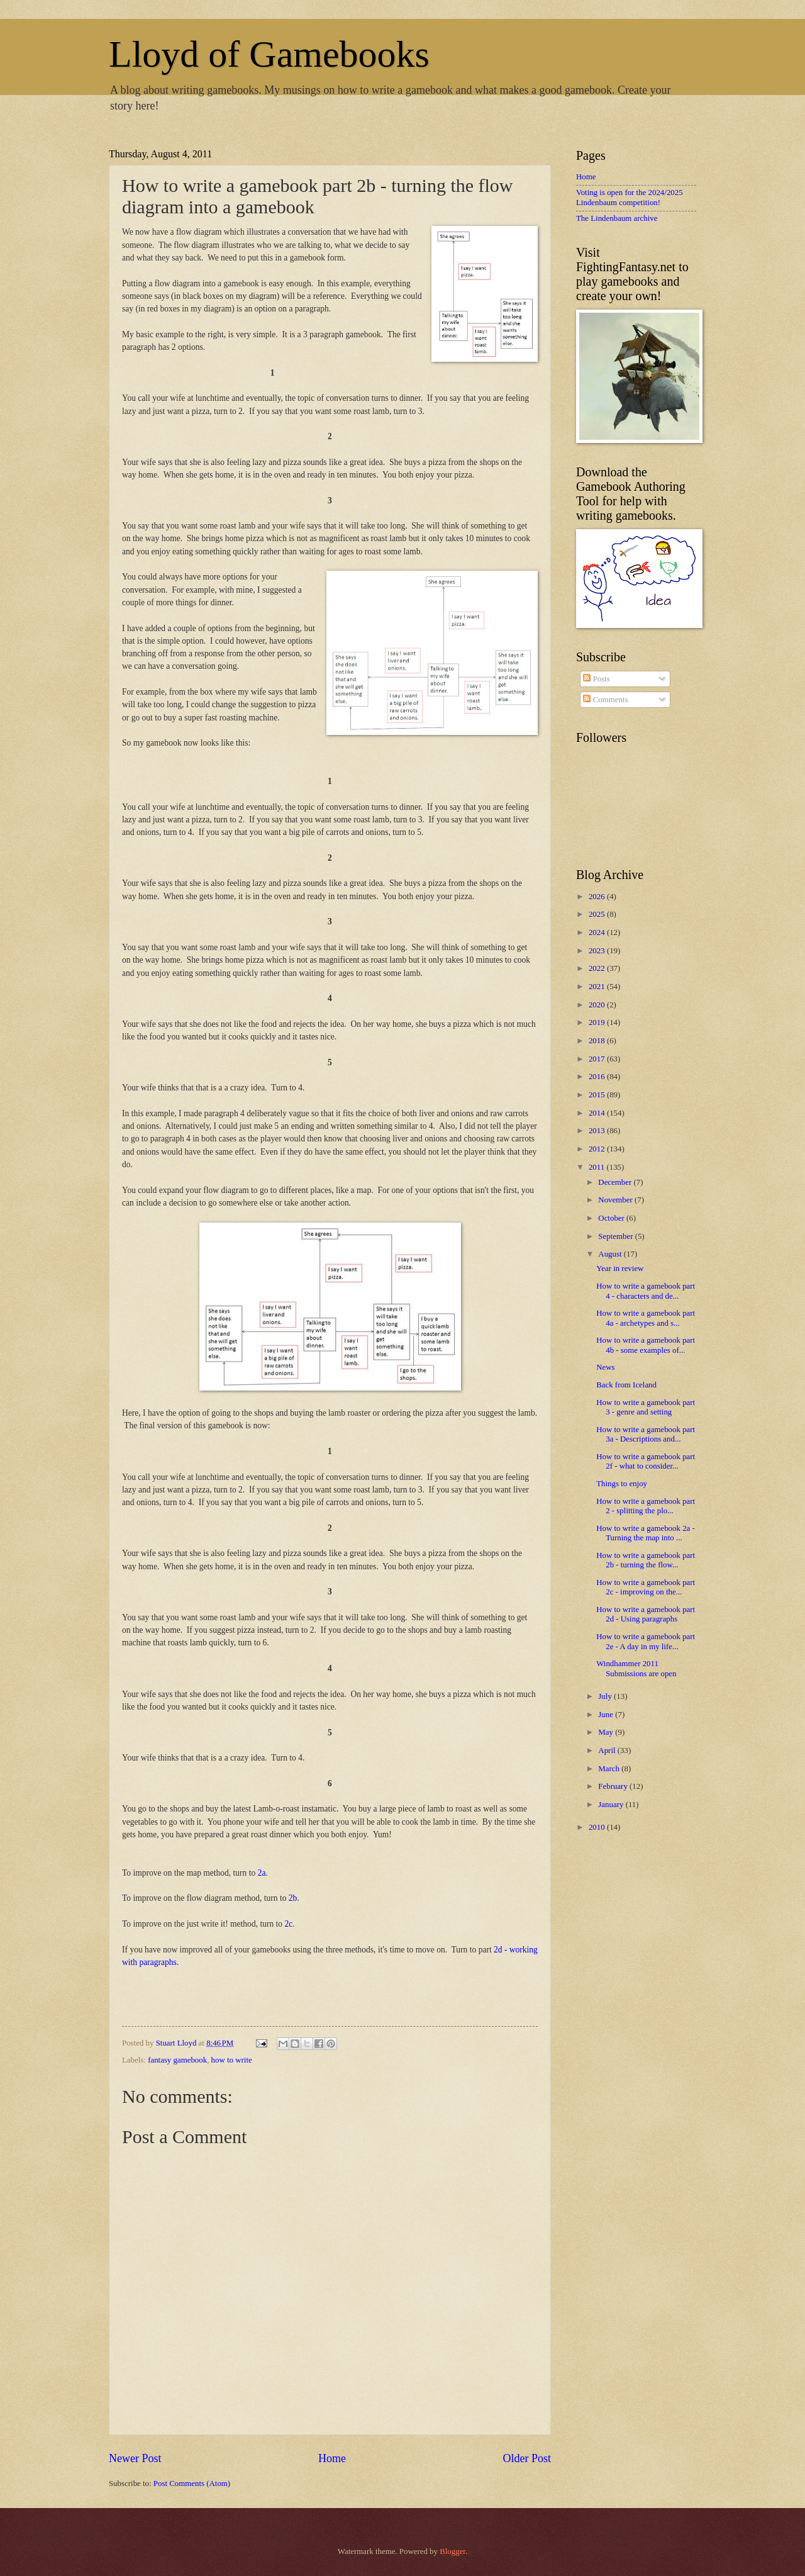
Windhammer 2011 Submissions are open (636, 1668)
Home (332, 2458)
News (605, 1367)
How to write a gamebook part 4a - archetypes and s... (645, 1318)
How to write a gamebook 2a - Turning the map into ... (645, 1533)
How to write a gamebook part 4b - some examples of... (645, 1345)
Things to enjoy (621, 1483)
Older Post (526, 2458)
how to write (231, 2060)
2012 (598, 1149)
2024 (598, 932)
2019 (598, 1022)
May (606, 1732)
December (615, 1182)
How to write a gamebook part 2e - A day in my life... (645, 1641)
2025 (598, 914)
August (610, 1254)
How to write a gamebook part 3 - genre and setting (645, 1407)
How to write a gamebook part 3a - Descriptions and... (645, 1434)
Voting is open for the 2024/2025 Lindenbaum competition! (629, 197)
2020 (598, 1004)
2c (288, 1924)
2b (293, 1898)
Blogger (452, 2551)
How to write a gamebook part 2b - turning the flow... (645, 1560)
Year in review (619, 1268)
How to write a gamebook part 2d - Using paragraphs (645, 1614)
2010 (598, 1827)
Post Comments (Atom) (191, 2483)
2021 (598, 986)
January (611, 1804)
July (606, 1696)
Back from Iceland (626, 1384)
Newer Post (135, 2458)
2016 (598, 1076)
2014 (598, 1113)
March (609, 1768)
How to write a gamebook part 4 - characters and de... (645, 1291)
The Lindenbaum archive (616, 218)
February (614, 1786)
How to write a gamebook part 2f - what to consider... (645, 1461)
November (616, 1200)
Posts (596, 679)
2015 (598, 1094)
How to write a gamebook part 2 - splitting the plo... (645, 1506)
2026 (598, 896)
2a (262, 1873)
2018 (598, 1040)
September (616, 1236)
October (612, 1218)
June (606, 1714)
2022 (598, 968)
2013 (598, 1130)
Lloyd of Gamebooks (269, 54)
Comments (605, 699)
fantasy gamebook (177, 2060)
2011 (598, 1167)
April (607, 1750)
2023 (598, 950)
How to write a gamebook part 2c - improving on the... (645, 1587)
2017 (598, 1059)
